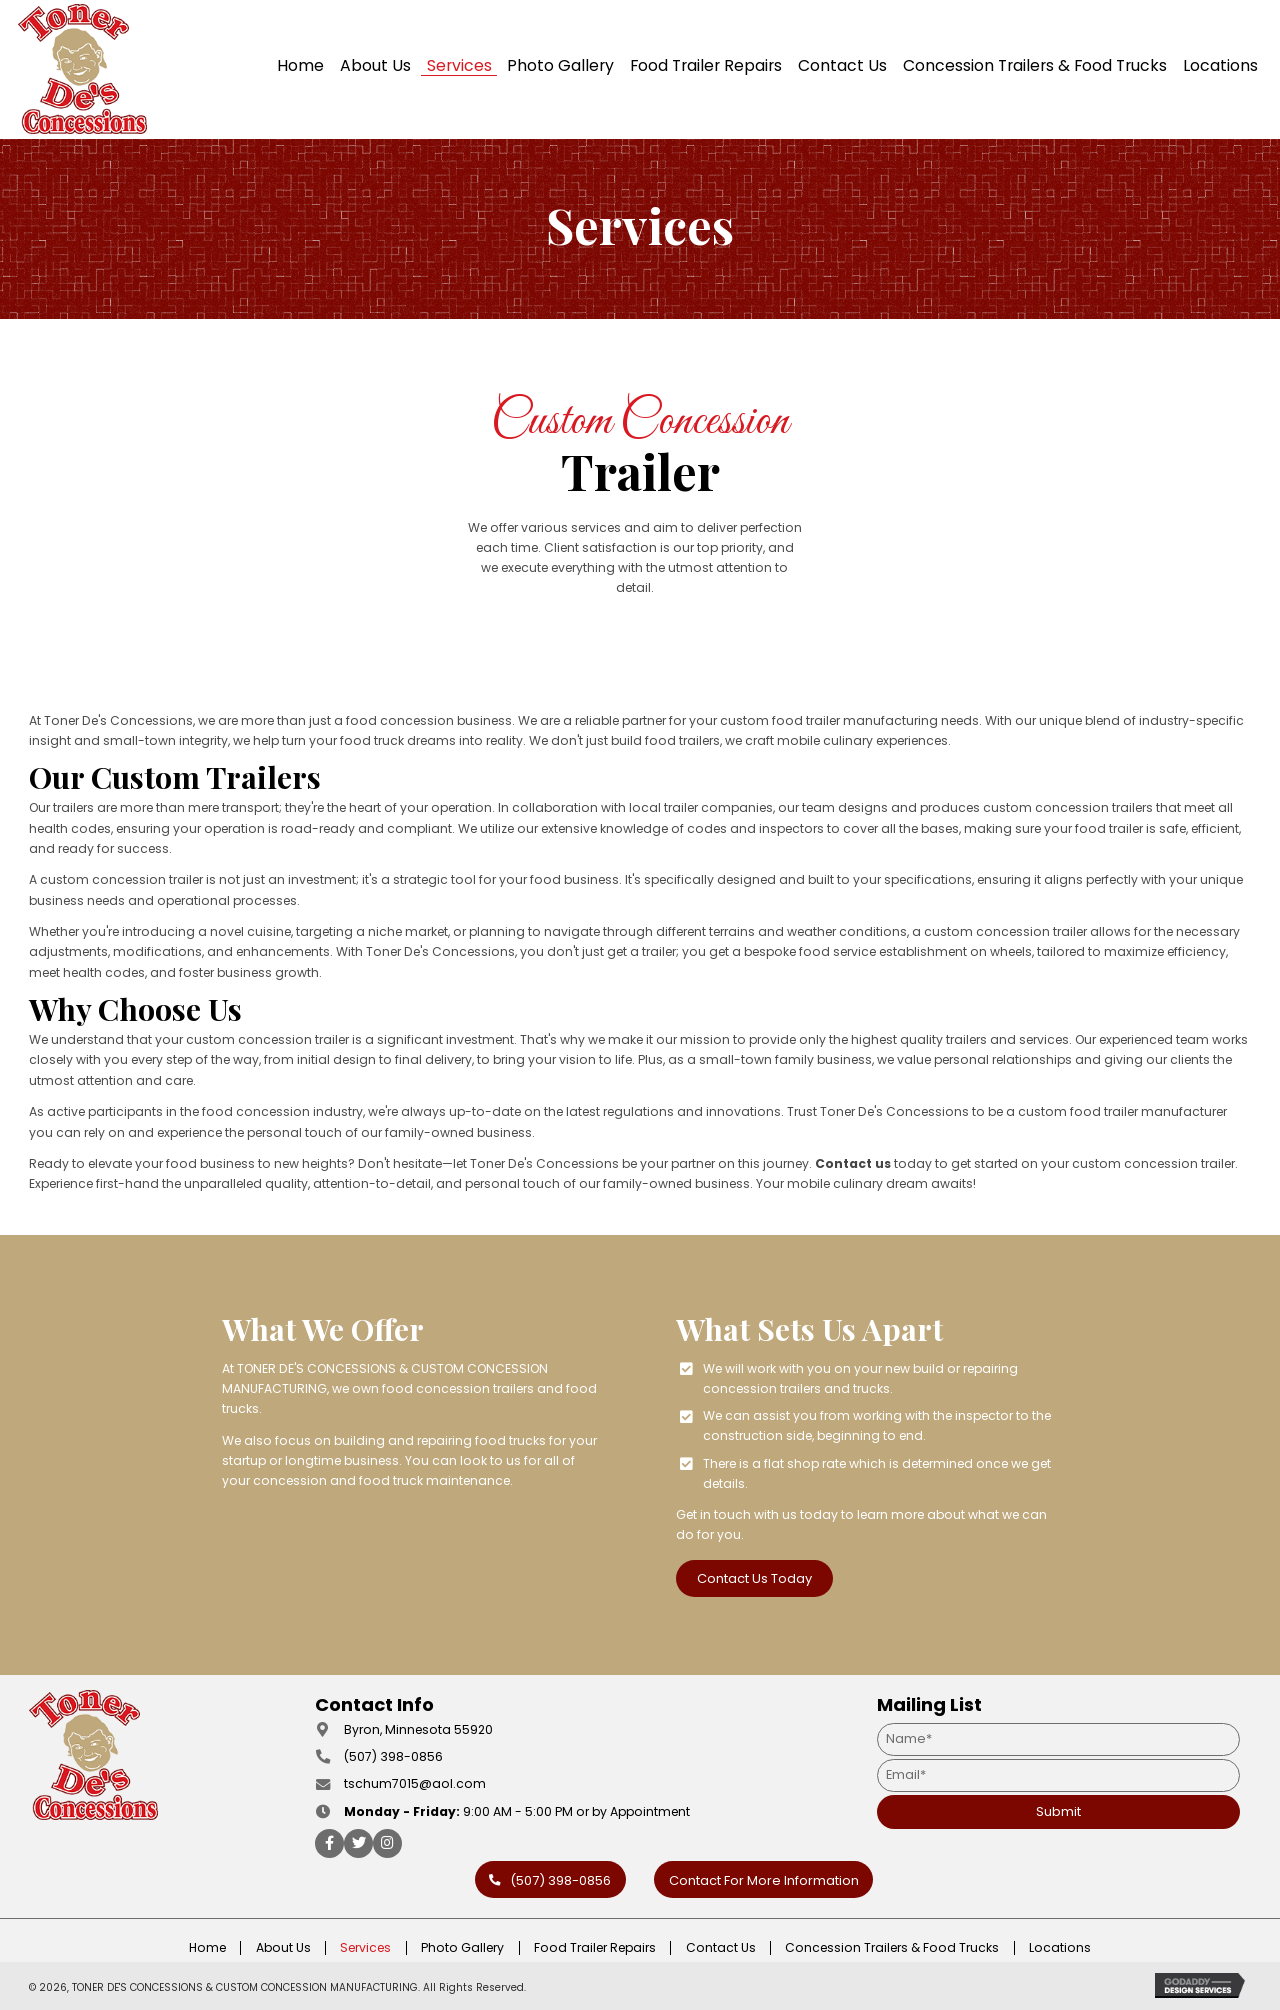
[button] (756, 1578)
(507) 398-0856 (393, 1756)
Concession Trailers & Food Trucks (892, 1947)
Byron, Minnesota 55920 (418, 1729)
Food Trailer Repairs (595, 1947)
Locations (1060, 1947)
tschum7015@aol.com (415, 1783)
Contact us (853, 1163)
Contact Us (721, 1947)
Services (365, 1947)
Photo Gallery (462, 1947)
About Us (283, 1947)
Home (207, 1947)
